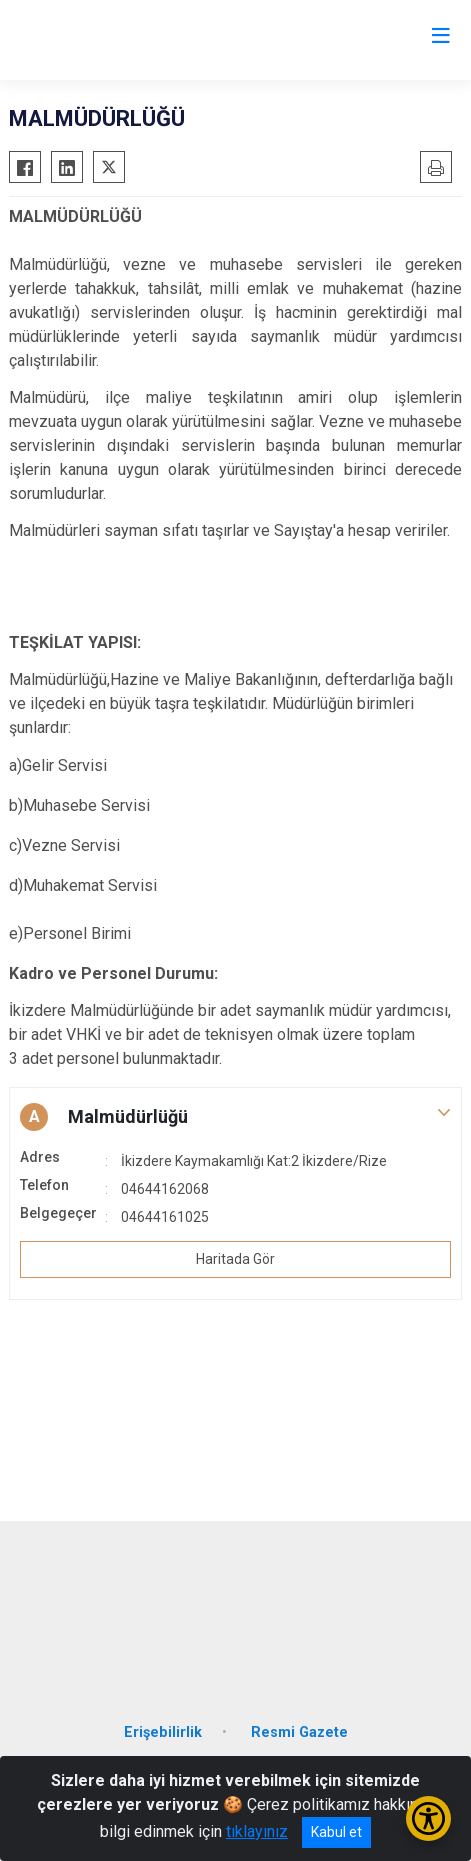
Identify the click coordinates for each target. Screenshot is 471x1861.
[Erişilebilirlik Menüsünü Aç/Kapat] (428, 1818)
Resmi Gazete (299, 1732)
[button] (235, 1117)
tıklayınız (257, 1831)
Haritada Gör (235, 1259)
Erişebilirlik (163, 1732)
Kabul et (336, 1832)
